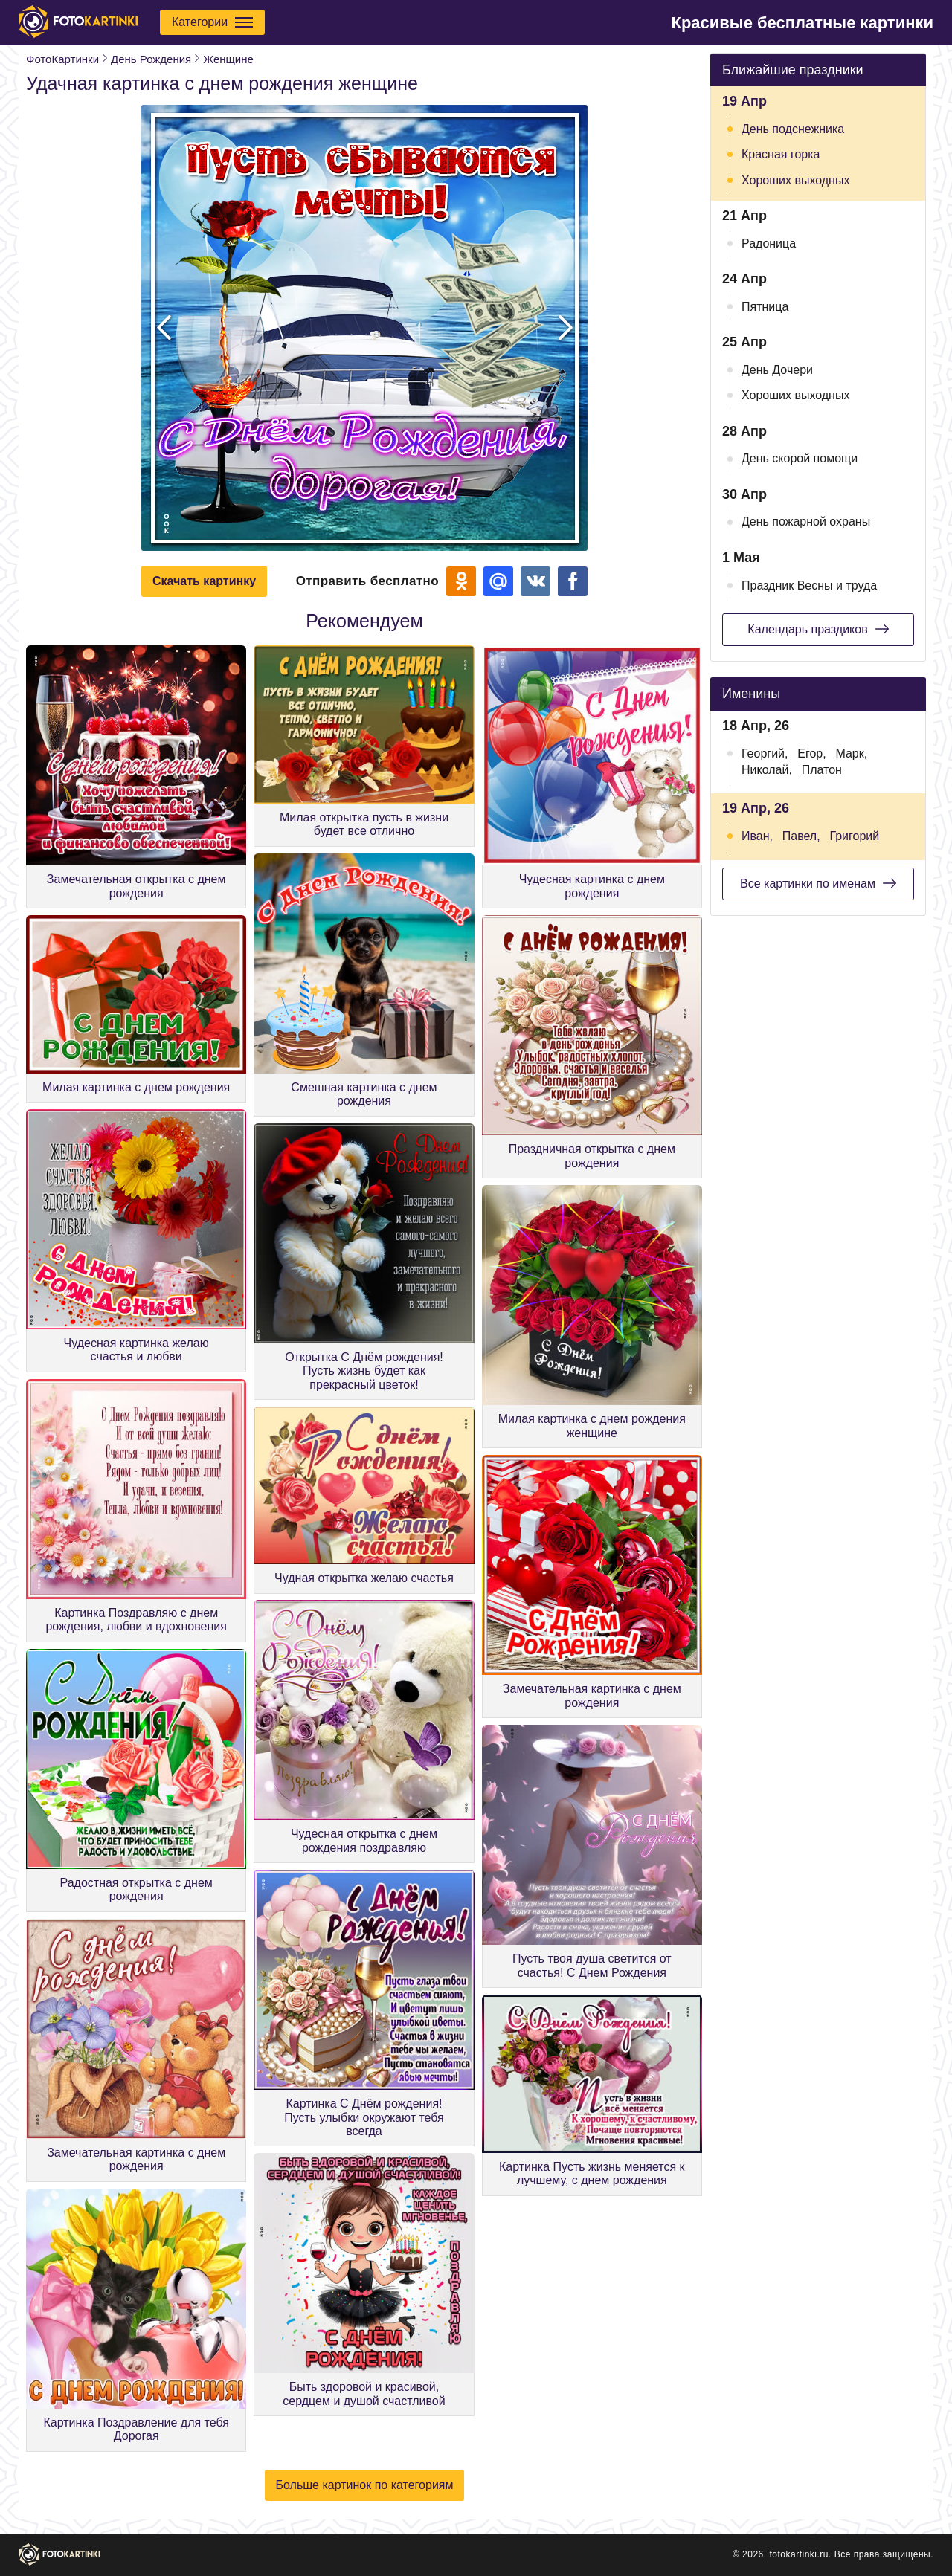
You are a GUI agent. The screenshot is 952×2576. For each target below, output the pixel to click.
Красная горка (781, 154)
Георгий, (765, 753)
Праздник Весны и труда (809, 585)
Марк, (851, 753)
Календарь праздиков (817, 629)
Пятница (765, 306)
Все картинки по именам (818, 883)
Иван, (757, 836)
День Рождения (151, 59)
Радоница (769, 243)
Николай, (767, 770)
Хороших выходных (795, 180)
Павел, (801, 836)
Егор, (811, 753)
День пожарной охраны (806, 521)
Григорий (854, 836)
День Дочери (777, 370)
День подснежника (793, 129)
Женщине (228, 59)
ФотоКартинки (62, 59)
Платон (822, 770)
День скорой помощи (800, 458)
